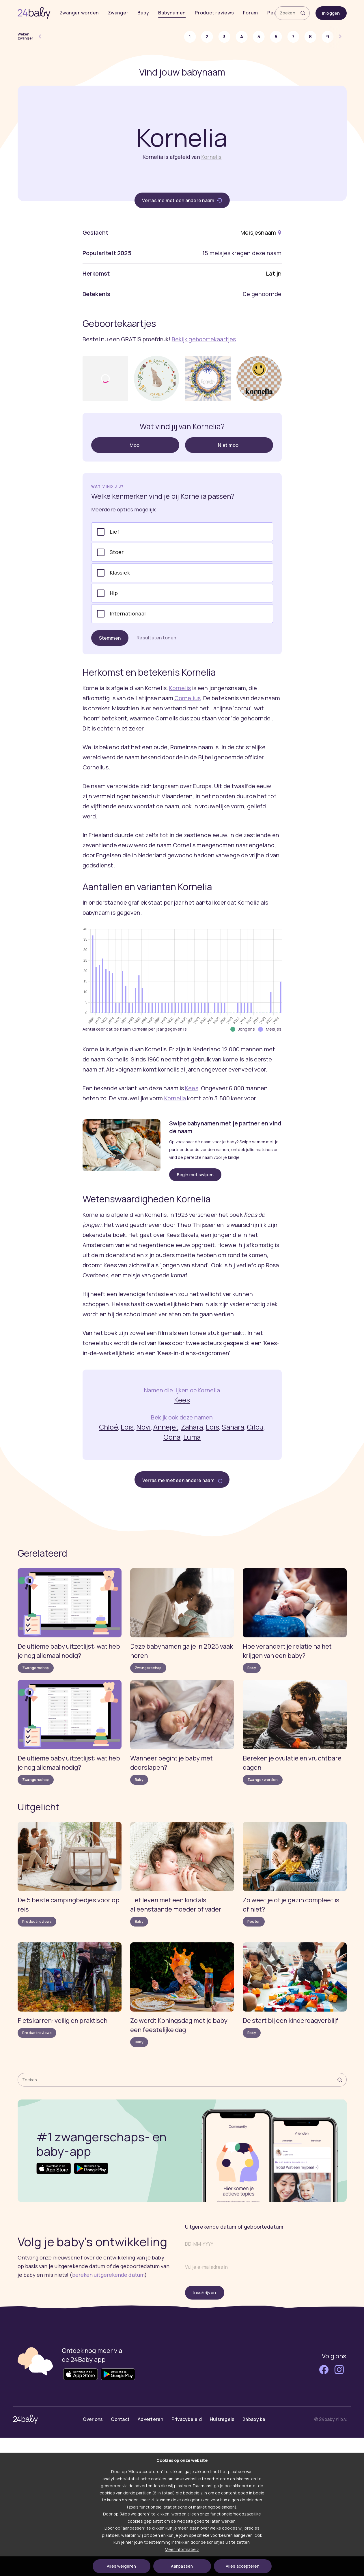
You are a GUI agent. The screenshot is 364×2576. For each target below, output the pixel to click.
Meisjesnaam (258, 232)
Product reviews (214, 13)
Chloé (108, 1427)
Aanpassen (182, 2566)
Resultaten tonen (156, 637)
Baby (143, 13)
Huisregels (222, 2419)
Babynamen (172, 13)
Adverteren (150, 2419)
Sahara (233, 1427)
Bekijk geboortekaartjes (204, 339)
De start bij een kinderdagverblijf (290, 2020)
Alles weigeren (121, 2566)
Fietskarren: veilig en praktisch (62, 2020)
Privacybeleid (186, 2419)
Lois (127, 1427)
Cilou (255, 1427)
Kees (191, 1088)
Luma (192, 1437)
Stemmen (110, 638)
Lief (115, 531)
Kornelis (211, 156)
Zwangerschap (35, 1667)
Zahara (192, 1427)
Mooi (135, 445)
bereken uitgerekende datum (108, 2274)
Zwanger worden (79, 13)
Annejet (165, 1427)
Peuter (253, 1921)
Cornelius (187, 698)
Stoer (117, 552)
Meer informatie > (182, 2549)
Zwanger (118, 13)
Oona (171, 1437)
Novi (143, 1427)
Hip (114, 593)
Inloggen (331, 13)
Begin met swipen (195, 1175)
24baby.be (253, 2419)
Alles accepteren (243, 2566)
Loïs (212, 1427)
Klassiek (120, 572)
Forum (250, 13)
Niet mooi (229, 445)
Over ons (93, 2419)
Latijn (273, 273)
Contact (120, 2419)
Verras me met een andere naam (182, 200)
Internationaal (128, 613)
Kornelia (175, 1098)
